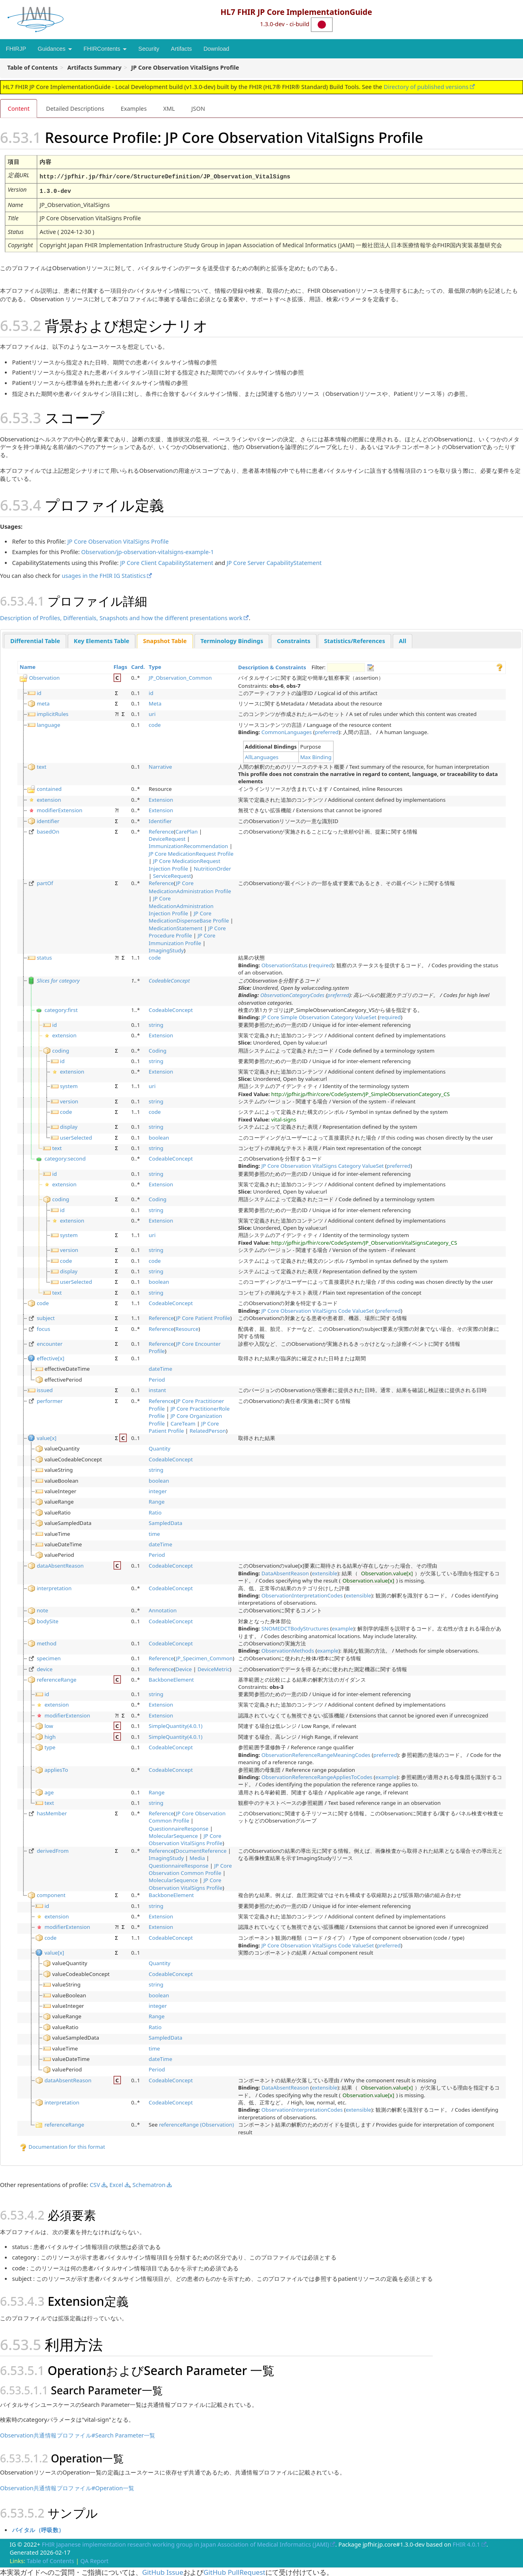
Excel (116, 2184)
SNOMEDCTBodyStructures (295, 1627)
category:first (60, 1008)
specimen (49, 1657)
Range (156, 1500)
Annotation (162, 1609)
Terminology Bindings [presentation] (231, 640)
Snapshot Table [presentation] (165, 640)
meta (43, 702)
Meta (155, 702)
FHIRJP (16, 49)
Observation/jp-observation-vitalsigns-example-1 (147, 551)
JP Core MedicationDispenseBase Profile (189, 915)
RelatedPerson (208, 1429)
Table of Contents (50, 2560)
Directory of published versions (426, 87)
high (50, 1735)
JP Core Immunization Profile (182, 938)
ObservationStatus (285, 964)
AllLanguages (261, 756)
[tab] (35, 640)
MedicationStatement (175, 927)
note (42, 1609)
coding (60, 1049)
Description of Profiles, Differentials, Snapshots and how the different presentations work (121, 616)
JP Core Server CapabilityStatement (274, 562)
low (48, 1725)
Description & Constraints (272, 666)
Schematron (149, 2184)
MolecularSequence (173, 1834)
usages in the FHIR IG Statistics (103, 575)
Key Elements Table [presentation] (101, 640)
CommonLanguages (287, 731)
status (44, 956)
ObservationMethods (288, 1649)
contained (49, 787)
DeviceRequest (167, 837)
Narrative (160, 765)
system (69, 1085)
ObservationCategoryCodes (292, 993)
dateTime (160, 1368)
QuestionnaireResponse (178, 1827)
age (49, 1791)
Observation (44, 677)
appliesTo (56, 1768)
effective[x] (50, 1357)
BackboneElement (171, 1678)
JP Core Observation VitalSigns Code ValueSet (318, 1309)
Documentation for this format (62, 2146)
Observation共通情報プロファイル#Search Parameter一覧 (78, 2434)
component (51, 1894)
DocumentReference (200, 1849)
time (154, 1532)
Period (157, 1378)
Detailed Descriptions (75, 108)
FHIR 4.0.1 (466, 2544)
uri (152, 713)
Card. (138, 665)
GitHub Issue (162, 2571)
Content (18, 108)
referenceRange (57, 1678)
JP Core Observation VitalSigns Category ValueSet (323, 1165)
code (155, 723)
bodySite (47, 1620)
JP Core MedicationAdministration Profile (190, 886)
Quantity (159, 1447)
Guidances (55, 49)
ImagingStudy (166, 949)
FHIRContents (105, 49)
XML (169, 108)
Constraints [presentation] (293, 640)
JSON (198, 108)
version (69, 1100)
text (41, 765)
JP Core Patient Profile (203, 1316)
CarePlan (186, 830)
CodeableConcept (169, 979)
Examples (133, 108)
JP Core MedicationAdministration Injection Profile (181, 905)
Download (216, 49)
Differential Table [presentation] (35, 640)
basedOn (48, 830)
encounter (49, 1342)
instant (157, 1389)
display (69, 1125)
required (321, 964)
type (49, 1746)
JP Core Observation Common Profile (187, 1815)
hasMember (52, 1812)
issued (45, 1389)
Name (27, 665)
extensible (324, 1572)
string (156, 1023)
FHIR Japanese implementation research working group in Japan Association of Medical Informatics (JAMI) (185, 2544)
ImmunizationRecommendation (188, 845)
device (44, 1667)
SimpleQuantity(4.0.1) (175, 1725)
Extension (161, 798)
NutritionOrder (212, 867)
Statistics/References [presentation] (354, 640)
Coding (157, 1049)
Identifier (160, 819)
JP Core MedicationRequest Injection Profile (184, 864)
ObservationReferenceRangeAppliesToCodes (317, 1776)
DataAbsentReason (285, 1572)
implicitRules (52, 713)
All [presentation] (403, 640)
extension (49, 798)
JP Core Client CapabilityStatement (166, 562)
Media (197, 1856)
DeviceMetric (213, 1667)
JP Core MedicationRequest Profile (191, 852)
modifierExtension (59, 809)
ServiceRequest (172, 875)
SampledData (165, 1522)
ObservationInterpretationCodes (302, 1594)
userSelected (76, 1136)
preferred (326, 731)
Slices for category (58, 979)
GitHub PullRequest (234, 2571)
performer (49, 1399)
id (39, 691)
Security (148, 49)
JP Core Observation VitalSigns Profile (117, 541)
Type (155, 665)
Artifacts (181, 49)
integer (158, 1490)
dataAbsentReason (60, 1564)
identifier (48, 819)
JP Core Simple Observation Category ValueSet (319, 1016)
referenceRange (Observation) (196, 2123)
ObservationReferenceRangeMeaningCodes (316, 1753)
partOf (45, 882)
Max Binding (316, 756)
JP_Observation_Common (180, 677)
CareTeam (182, 1422)
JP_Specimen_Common (204, 1657)
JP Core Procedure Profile (187, 930)
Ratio (155, 1511)
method (46, 1642)
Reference (161, 830)
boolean (159, 1136)
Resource (186, 1327)
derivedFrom (52, 1849)
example (342, 1627)
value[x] (46, 1437)
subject (46, 1316)
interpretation (54, 1587)
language (48, 723)
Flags (120, 665)
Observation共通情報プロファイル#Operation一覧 (67, 2487)
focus (43, 1327)
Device (183, 1667)
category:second (64, 1157)
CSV (95, 2184)
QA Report (95, 2560)
